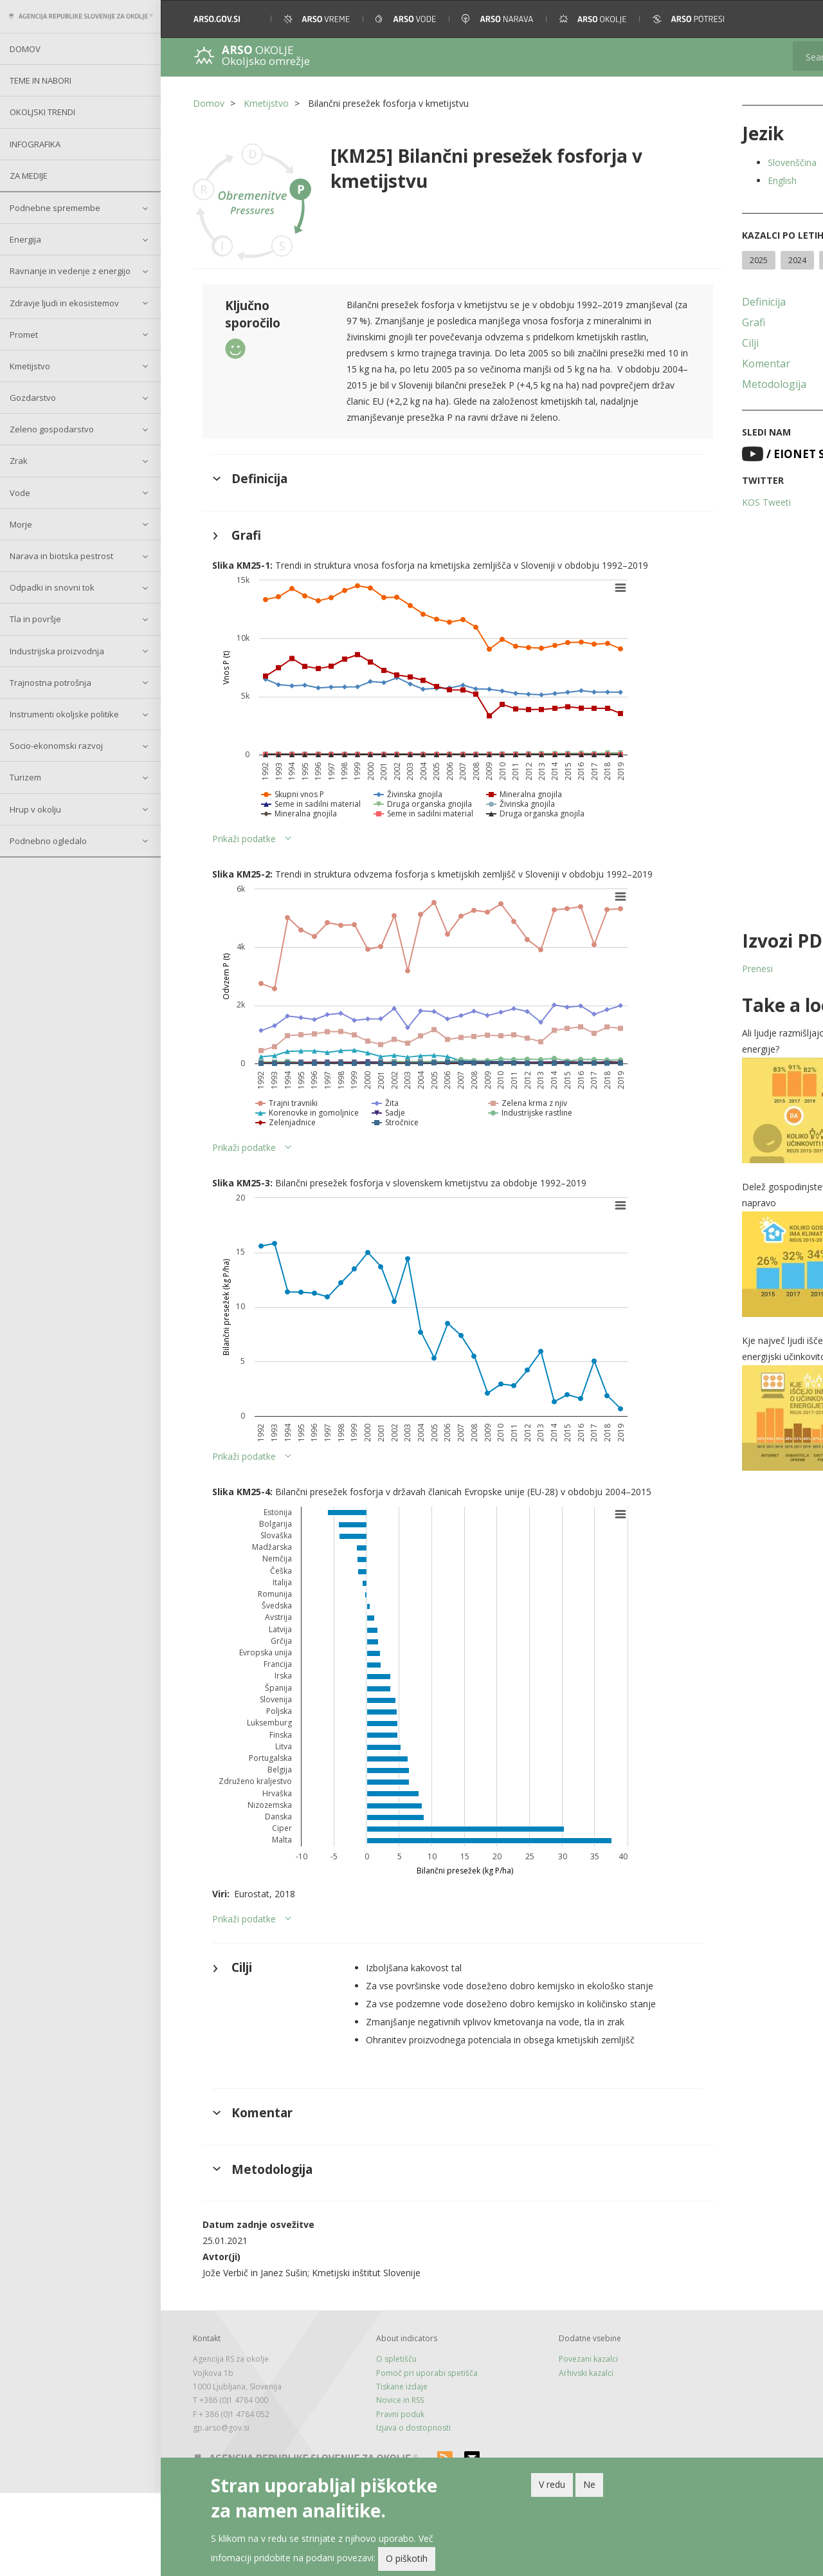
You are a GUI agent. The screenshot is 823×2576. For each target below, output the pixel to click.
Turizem (25, 777)
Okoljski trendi (42, 112)
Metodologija (705, 407)
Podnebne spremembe (55, 208)
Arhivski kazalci (540, 2456)
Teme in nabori (40, 80)
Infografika (35, 144)
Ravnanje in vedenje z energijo (70, 271)
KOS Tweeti (697, 525)
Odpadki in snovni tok (52, 587)
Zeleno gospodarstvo (52, 429)
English (712, 180)
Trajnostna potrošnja (50, 682)
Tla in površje (35, 619)
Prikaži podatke (244, 853)
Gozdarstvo (33, 397)
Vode (20, 493)
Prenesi (688, 992)
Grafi (684, 345)
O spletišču (373, 2441)
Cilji (681, 366)
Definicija (694, 325)
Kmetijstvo (30, 366)
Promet (24, 334)
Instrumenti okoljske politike (64, 714)
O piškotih (407, 2558)
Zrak (19, 460)
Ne (589, 2484)
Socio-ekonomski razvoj (56, 745)
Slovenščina (722, 162)
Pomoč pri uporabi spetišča (404, 2456)
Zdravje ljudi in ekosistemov (64, 303)
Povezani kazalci (542, 2441)
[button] (796, 19)
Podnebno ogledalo (48, 841)
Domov (25, 49)
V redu (552, 2484)
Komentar (697, 387)
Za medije (29, 175)
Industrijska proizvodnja (57, 651)
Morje (21, 524)
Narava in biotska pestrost (61, 556)
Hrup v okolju (35, 809)
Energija (25, 239)
